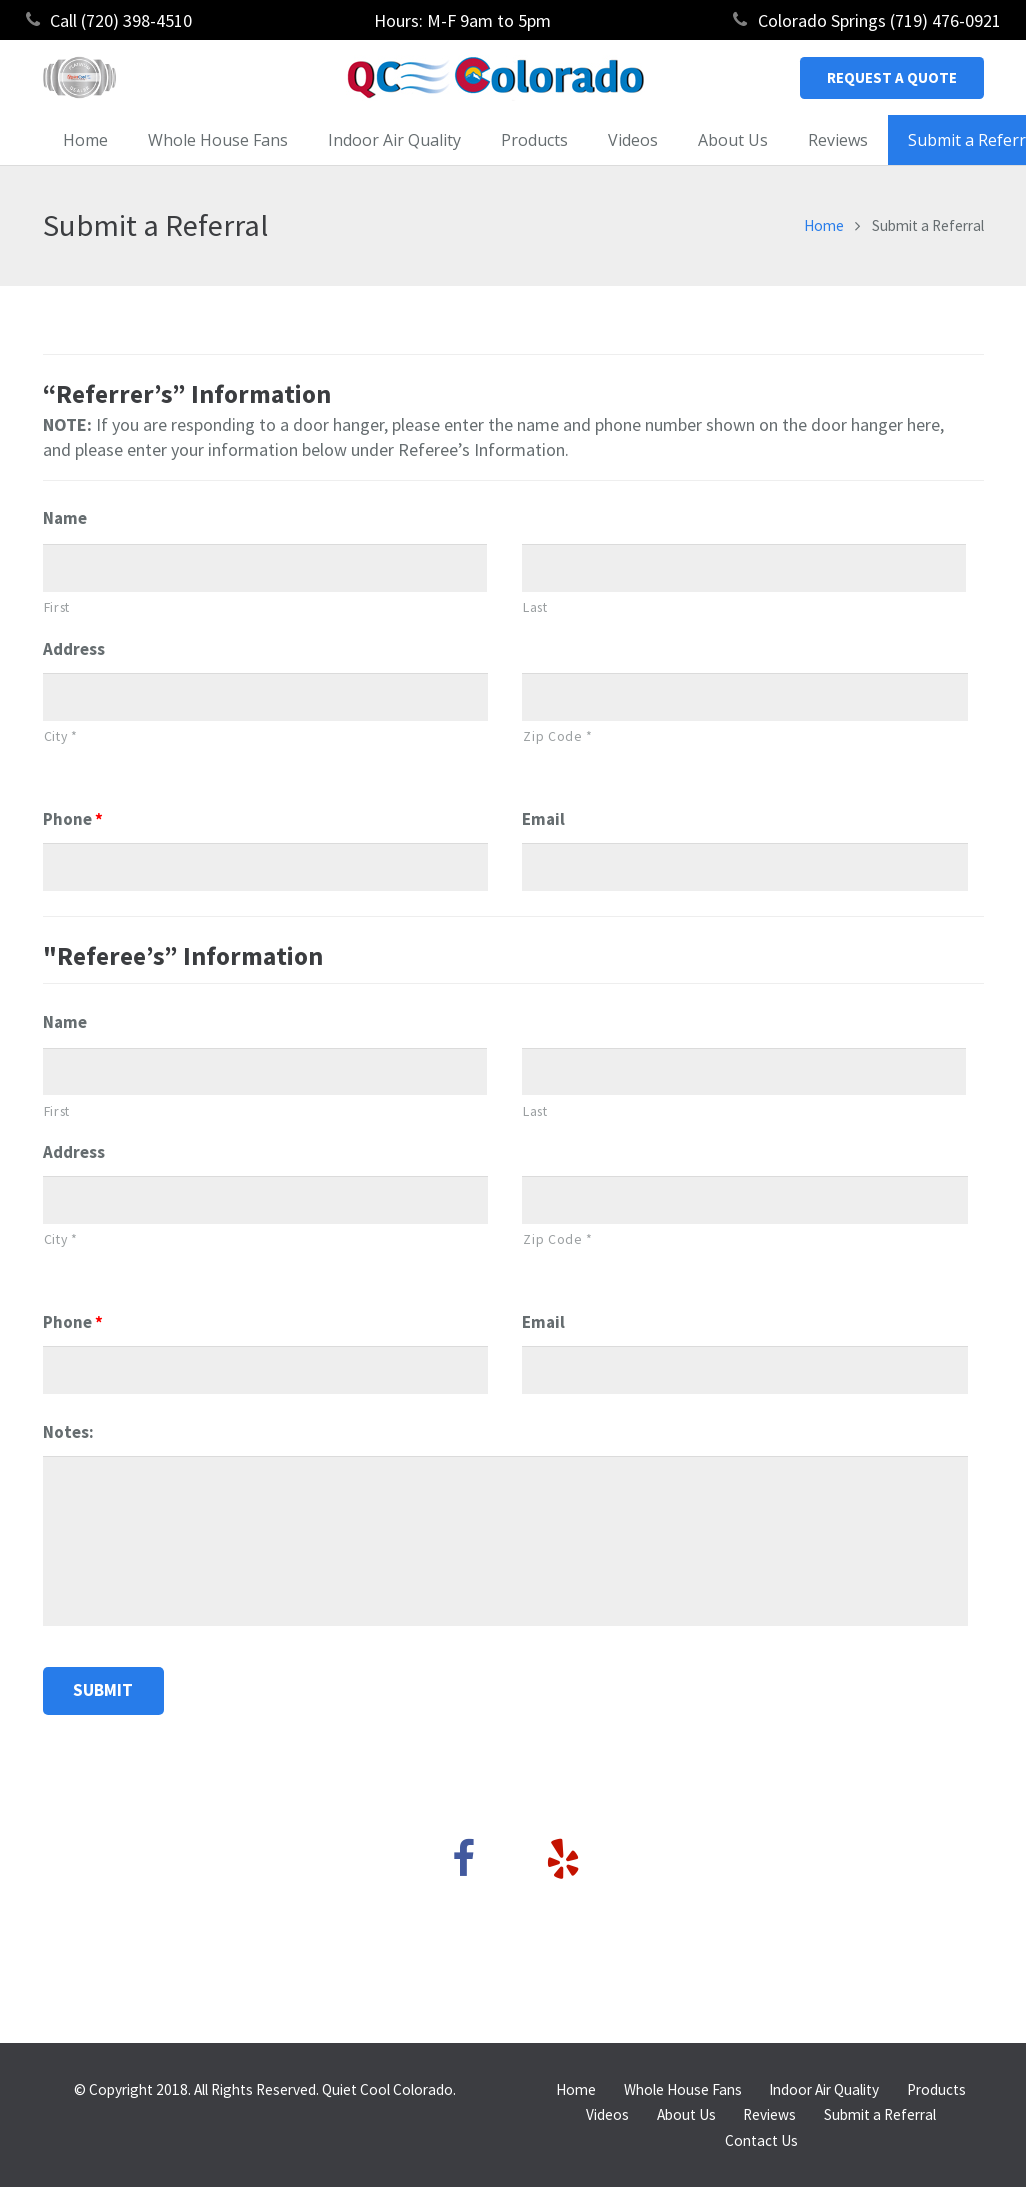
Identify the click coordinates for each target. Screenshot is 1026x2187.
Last (535, 607)
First (57, 607)
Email (543, 819)
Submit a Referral (880, 2114)
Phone (73, 819)
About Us (686, 2114)
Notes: (68, 1432)
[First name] (265, 568)
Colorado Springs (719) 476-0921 (879, 20)
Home (824, 225)
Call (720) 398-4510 (121, 20)
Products (936, 2089)
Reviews (769, 2114)
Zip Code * (558, 736)
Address (74, 649)
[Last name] (744, 568)
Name (65, 518)
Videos (607, 2114)
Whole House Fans (683, 2089)
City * (61, 736)
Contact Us (761, 2140)
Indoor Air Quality (824, 2089)
